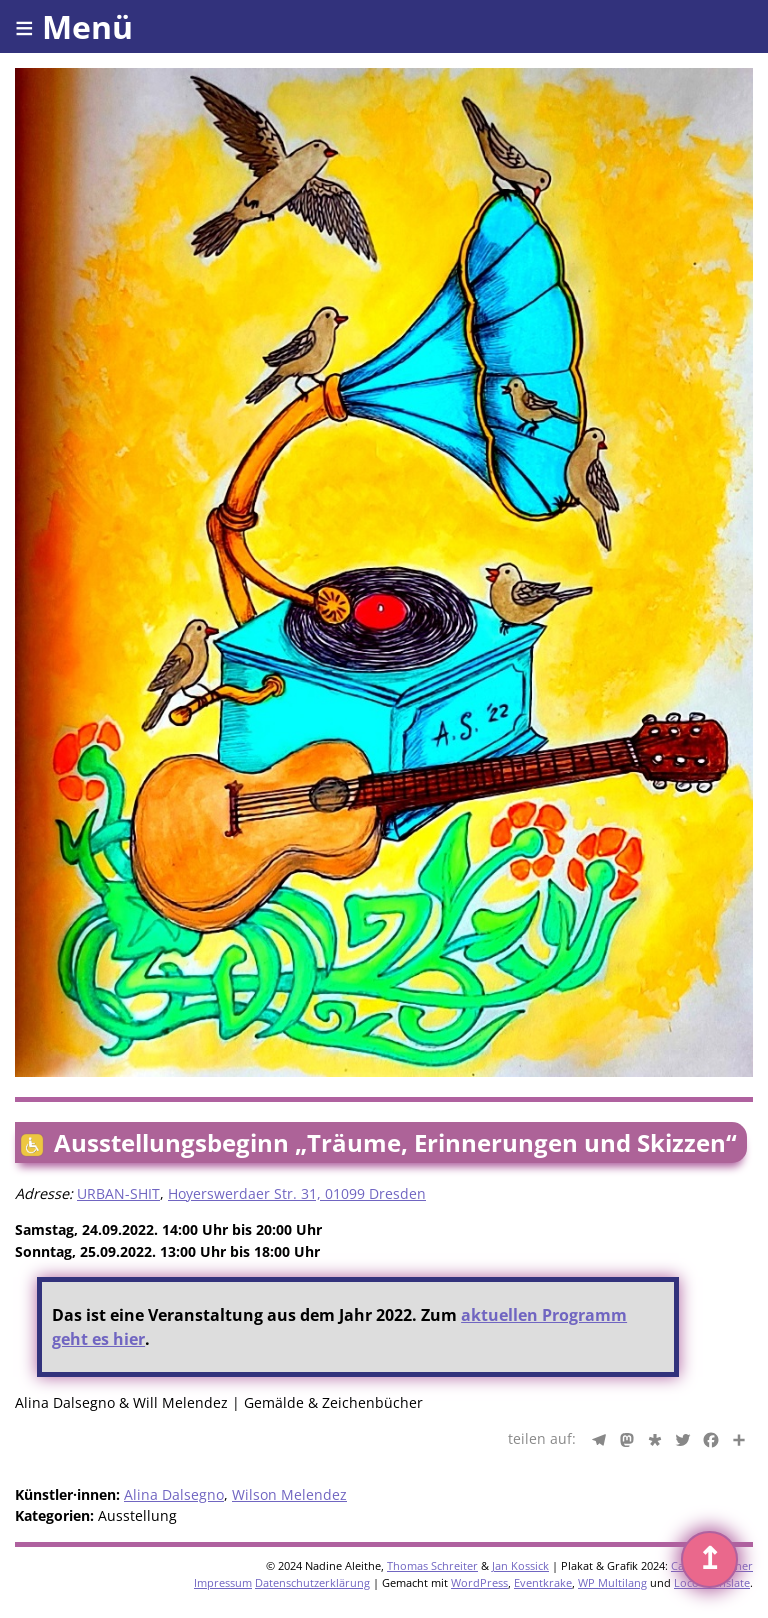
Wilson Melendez (289, 1494)
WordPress (479, 1582)
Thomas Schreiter (432, 1565)
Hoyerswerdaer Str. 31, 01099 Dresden (297, 1193)
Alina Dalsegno (174, 1494)
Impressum (223, 1582)
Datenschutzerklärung (312, 1582)
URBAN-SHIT (118, 1193)
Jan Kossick (520, 1565)
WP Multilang (612, 1582)
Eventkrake (543, 1582)
